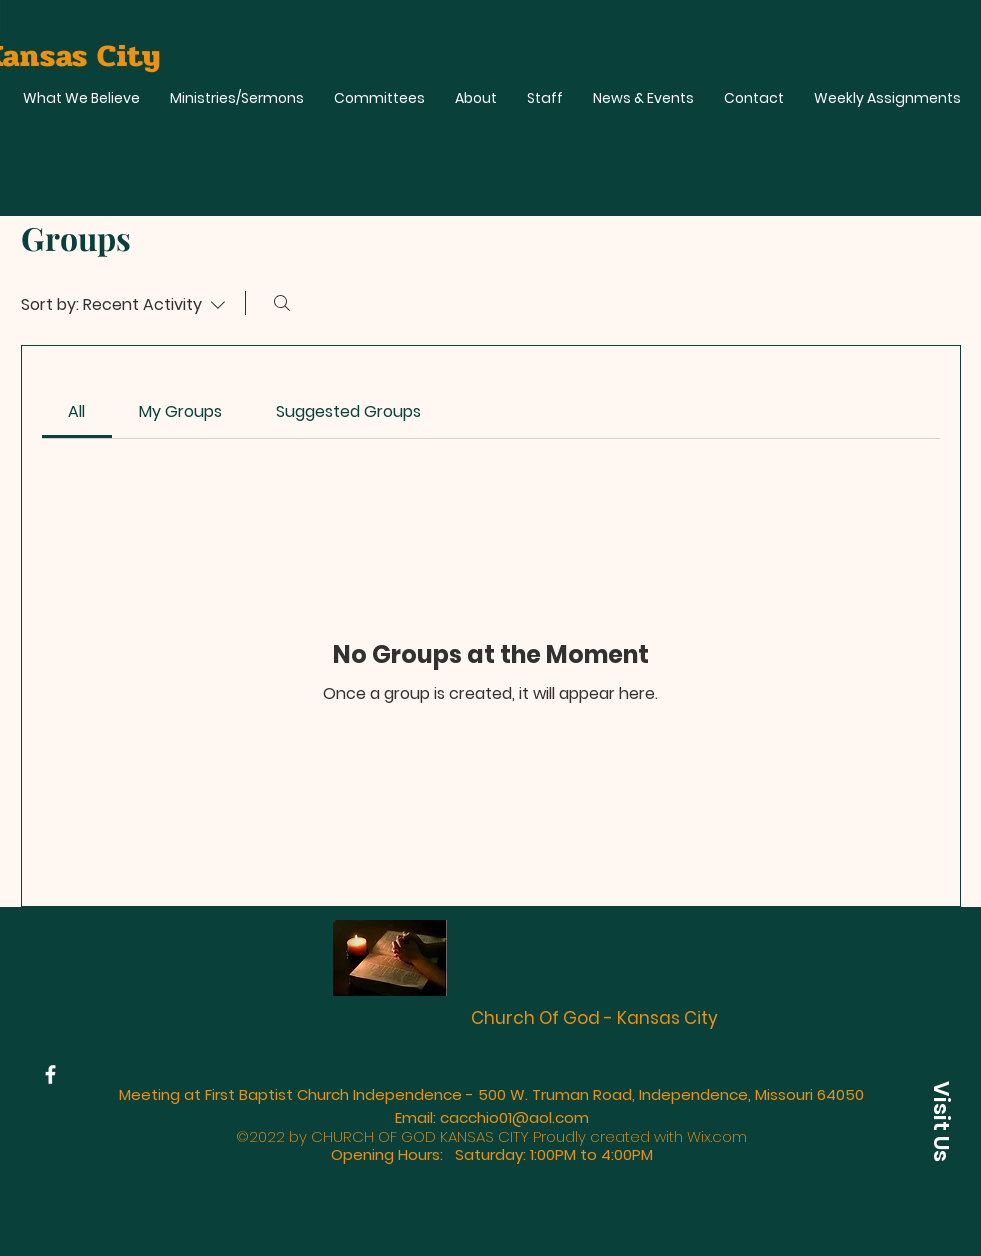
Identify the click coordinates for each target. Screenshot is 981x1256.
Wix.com (717, 1136)
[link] (76, 411)
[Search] (282, 303)
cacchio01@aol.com (514, 1117)
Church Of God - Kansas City (594, 1018)
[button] (941, 1121)
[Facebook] (50, 1074)
